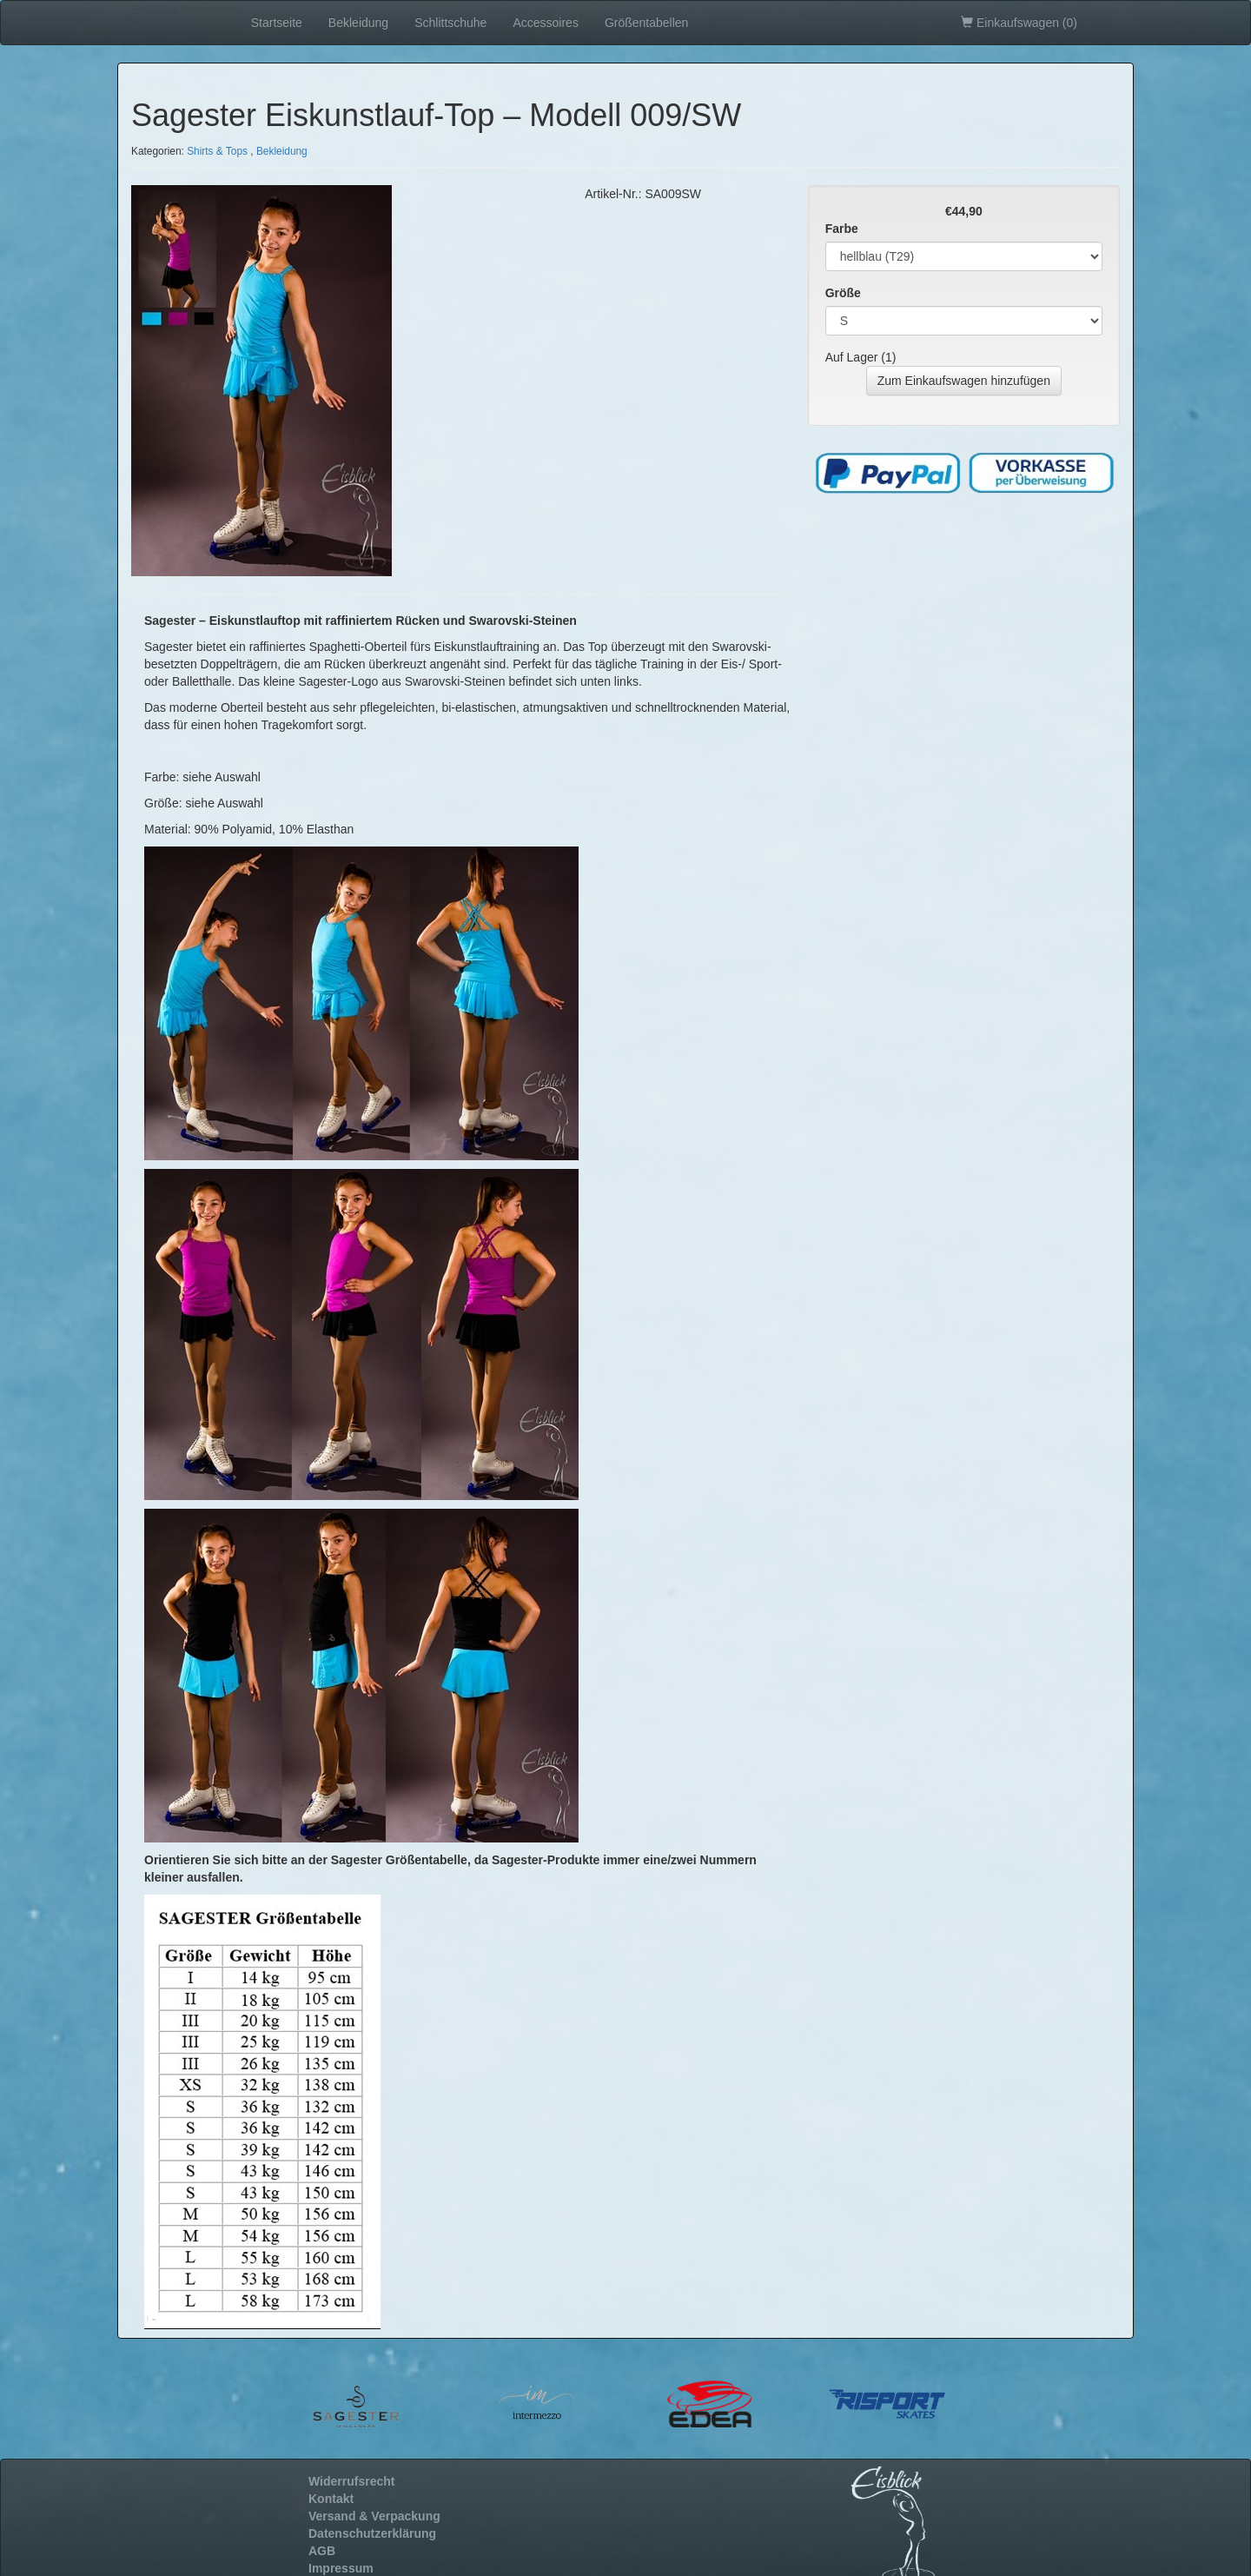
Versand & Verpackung (374, 2516)
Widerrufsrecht (351, 2481)
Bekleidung (358, 23)
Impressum (341, 2568)
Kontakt (331, 2499)
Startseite (276, 23)
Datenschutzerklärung (372, 2533)
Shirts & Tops (217, 151)
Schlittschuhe (450, 23)
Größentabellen (647, 23)
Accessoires (545, 23)
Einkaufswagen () (1019, 23)
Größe (843, 293)
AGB (321, 2551)
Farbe (841, 229)
